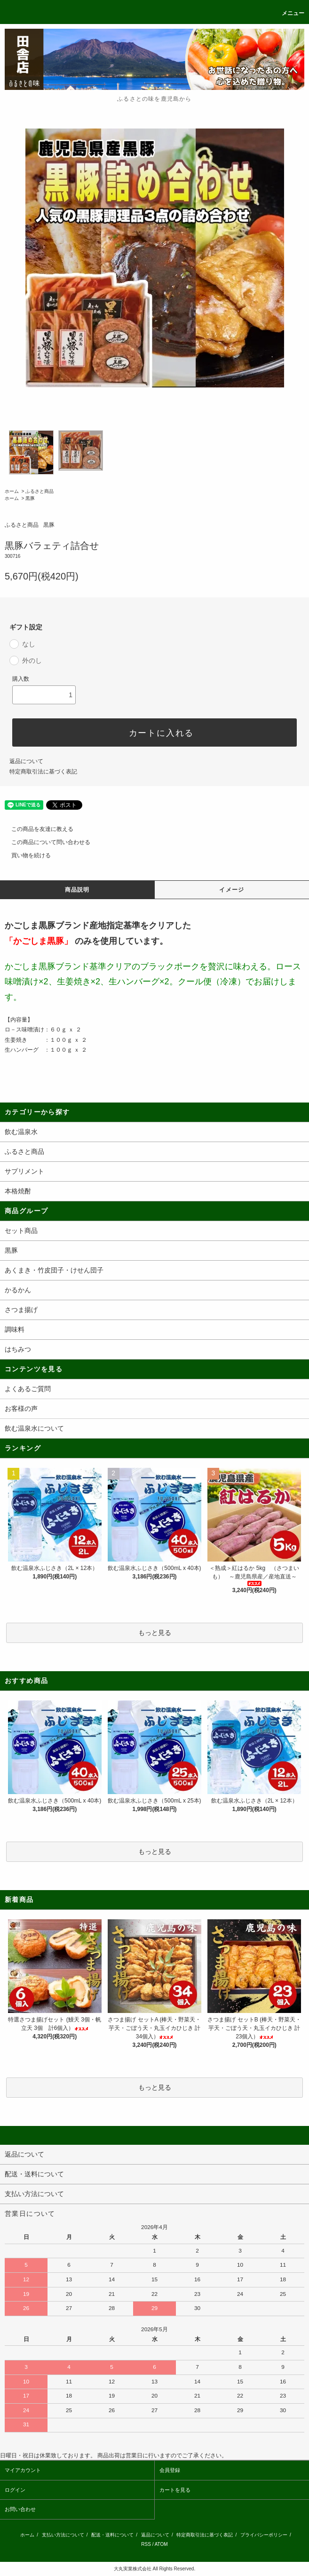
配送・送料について (112, 2534)
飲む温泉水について (34, 1428)
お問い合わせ (20, 2509)
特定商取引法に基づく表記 (43, 771)
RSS (146, 2544)
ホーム (12, 491)
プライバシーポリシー (263, 2534)
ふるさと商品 (39, 491)
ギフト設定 (25, 627)
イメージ (231, 889)
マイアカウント (23, 2470)
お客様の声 (21, 1408)
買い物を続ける (25, 855)
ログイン (15, 2490)
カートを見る (174, 2490)
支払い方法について (63, 2534)
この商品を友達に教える (36, 829)
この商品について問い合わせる (45, 842)
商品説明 (77, 889)
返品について (26, 761)
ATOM (161, 2544)
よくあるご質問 (28, 1389)
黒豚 (30, 498)
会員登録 (169, 2470)
